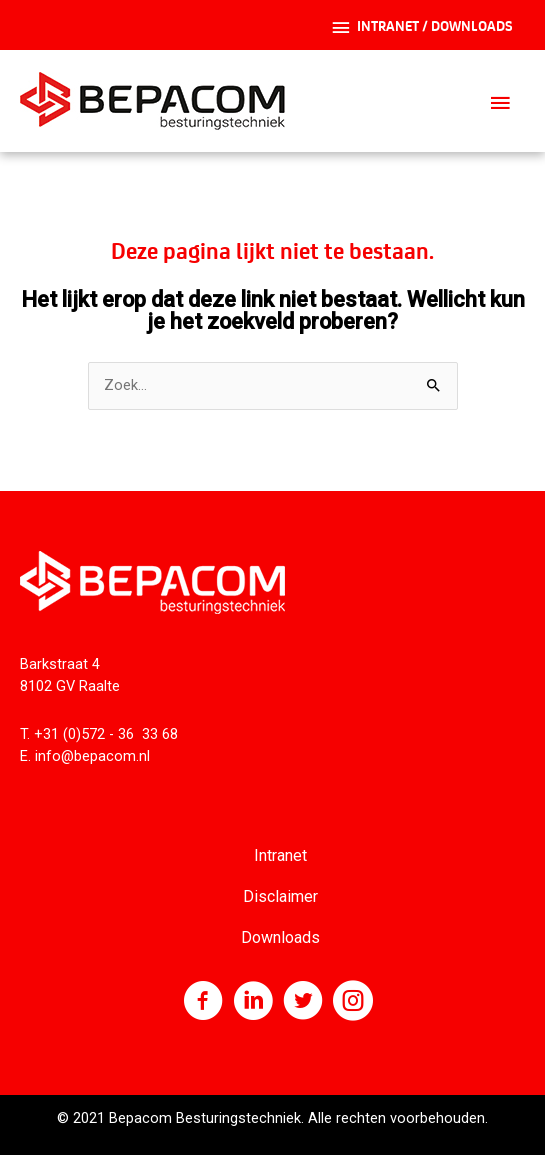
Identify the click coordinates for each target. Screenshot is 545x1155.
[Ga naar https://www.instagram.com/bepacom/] (353, 1003)
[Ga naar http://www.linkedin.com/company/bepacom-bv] (253, 1003)
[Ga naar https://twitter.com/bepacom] (303, 1003)
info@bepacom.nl (92, 756)
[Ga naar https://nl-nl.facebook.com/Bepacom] (203, 1003)
